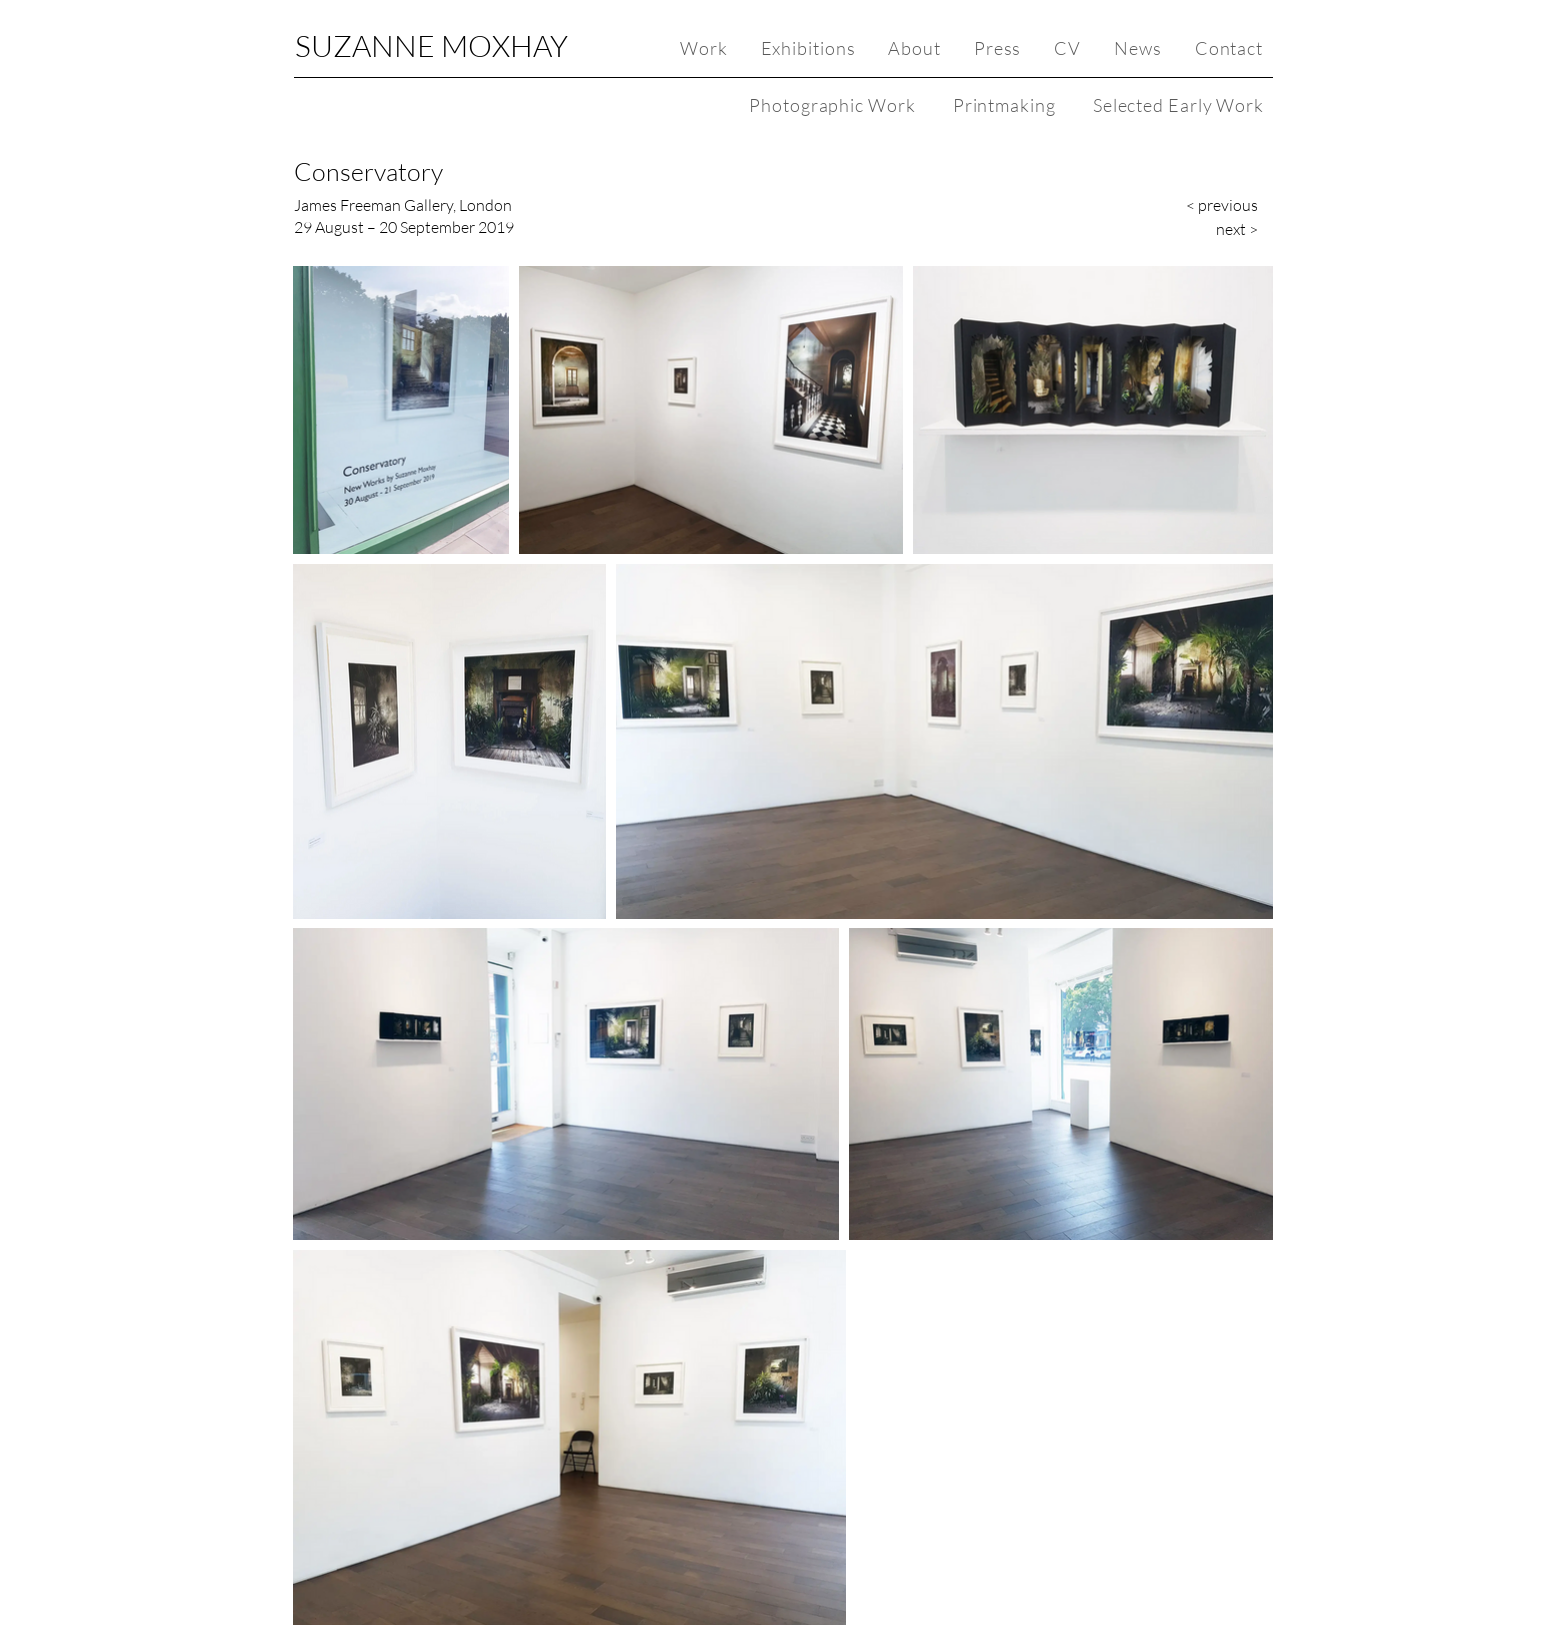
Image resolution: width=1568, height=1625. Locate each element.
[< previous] (1213, 205)
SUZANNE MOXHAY (431, 45)
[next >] (1213, 229)
